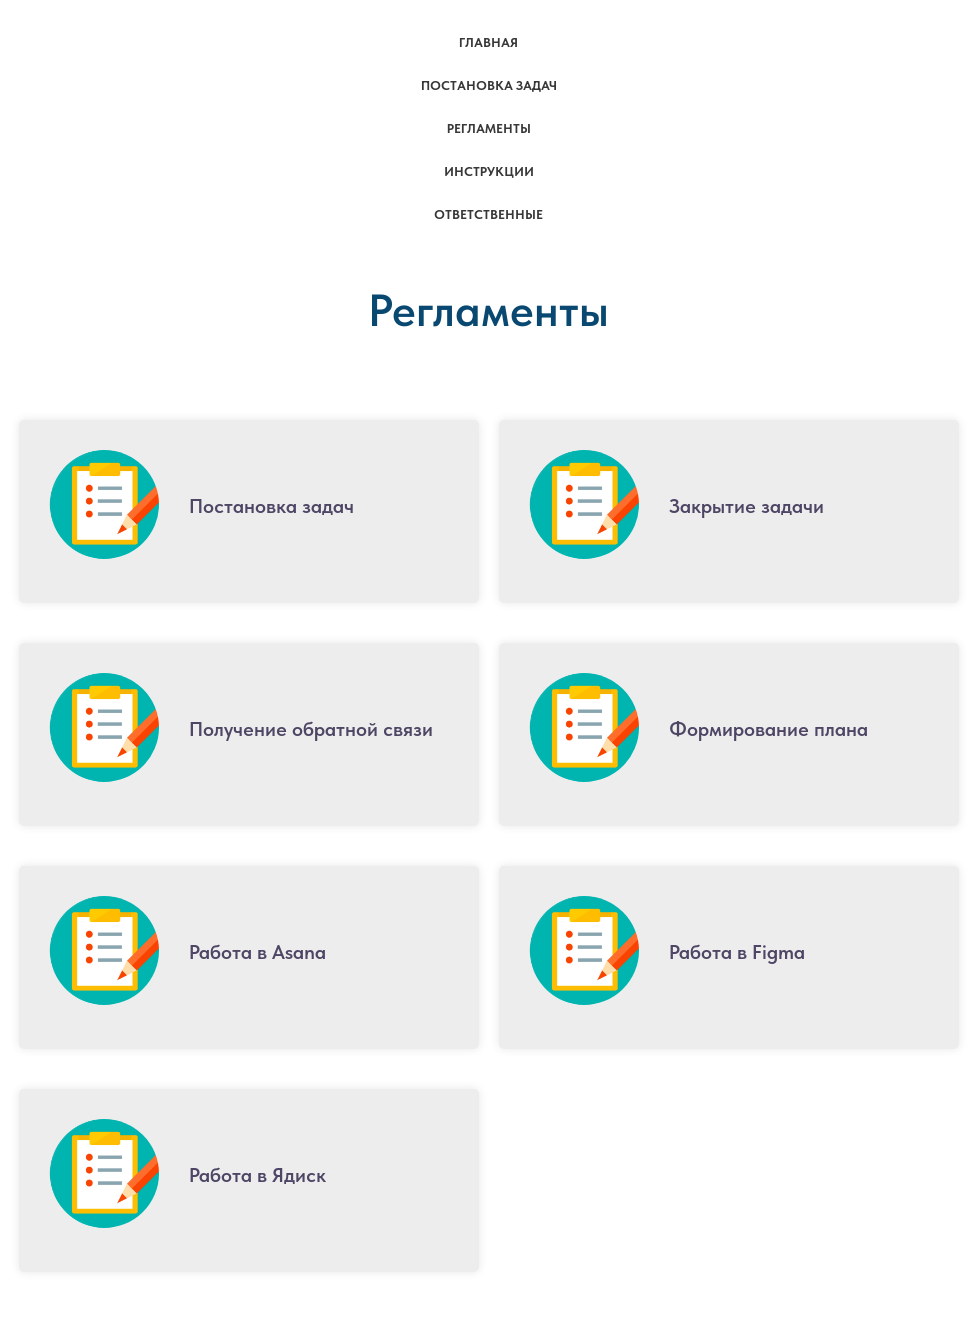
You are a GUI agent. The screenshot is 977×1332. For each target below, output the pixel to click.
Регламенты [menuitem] (489, 128)
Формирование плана (768, 729)
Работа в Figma (737, 952)
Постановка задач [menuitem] (489, 85)
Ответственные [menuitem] (488, 214)
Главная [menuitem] (488, 42)
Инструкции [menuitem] (489, 171)
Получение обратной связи (311, 729)
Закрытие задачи (746, 506)
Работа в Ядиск (257, 1175)
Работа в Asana (257, 952)
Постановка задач (271, 506)
